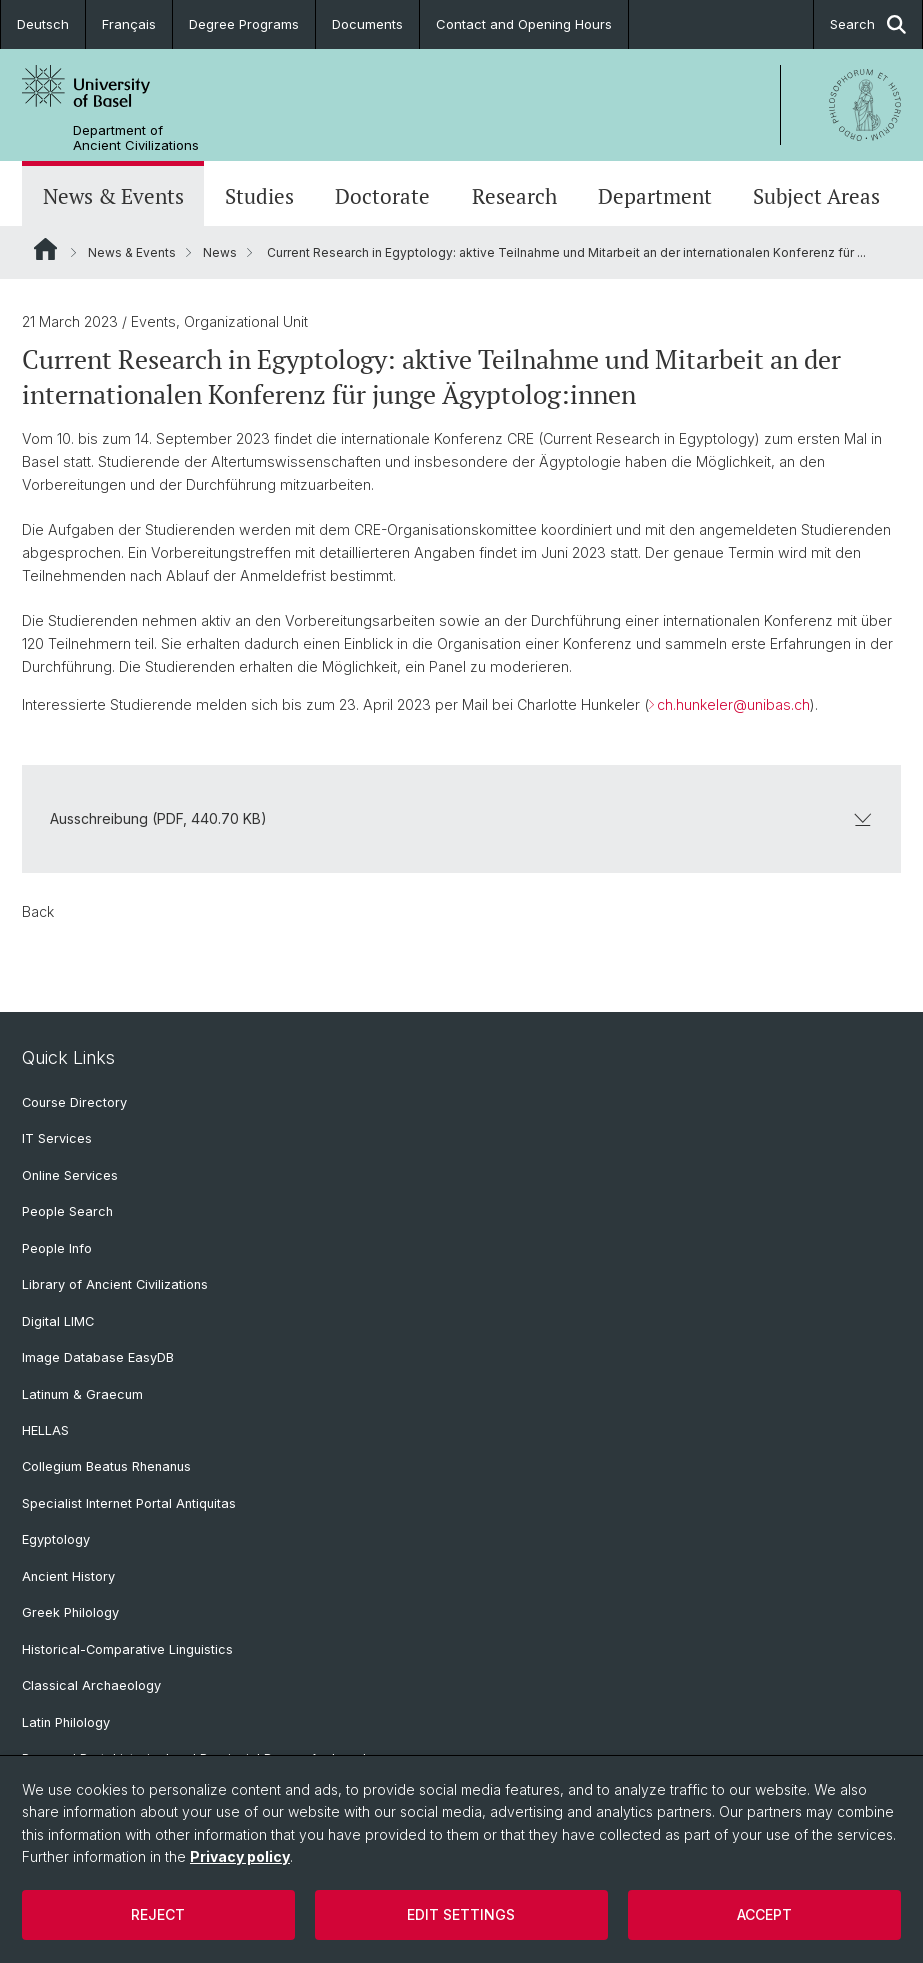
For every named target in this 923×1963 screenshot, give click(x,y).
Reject (158, 1914)
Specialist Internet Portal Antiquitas (129, 1503)
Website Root (45, 249)
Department (655, 196)
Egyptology (56, 1539)
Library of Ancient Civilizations (115, 1284)
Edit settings (461, 1914)
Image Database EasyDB (98, 1357)
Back (38, 911)
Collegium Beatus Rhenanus (106, 1466)
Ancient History (68, 1576)
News (220, 252)
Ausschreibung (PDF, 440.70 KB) (461, 818)
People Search (67, 1211)
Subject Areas (816, 196)
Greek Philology (70, 1612)
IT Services (57, 1138)
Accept (764, 1914)
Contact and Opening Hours (524, 24)
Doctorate (382, 196)
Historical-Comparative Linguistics (127, 1649)
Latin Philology (66, 1722)
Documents (367, 24)
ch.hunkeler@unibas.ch (733, 704)
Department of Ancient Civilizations (136, 138)
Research (514, 196)
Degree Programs (244, 24)
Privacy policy (240, 1856)
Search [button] (868, 24)
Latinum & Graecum (82, 1394)
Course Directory (74, 1102)
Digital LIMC (58, 1321)
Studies (259, 196)
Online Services (70, 1175)
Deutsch (43, 24)
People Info (57, 1248)
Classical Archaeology (91, 1685)
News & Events (113, 196)
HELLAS (45, 1430)
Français (129, 24)
